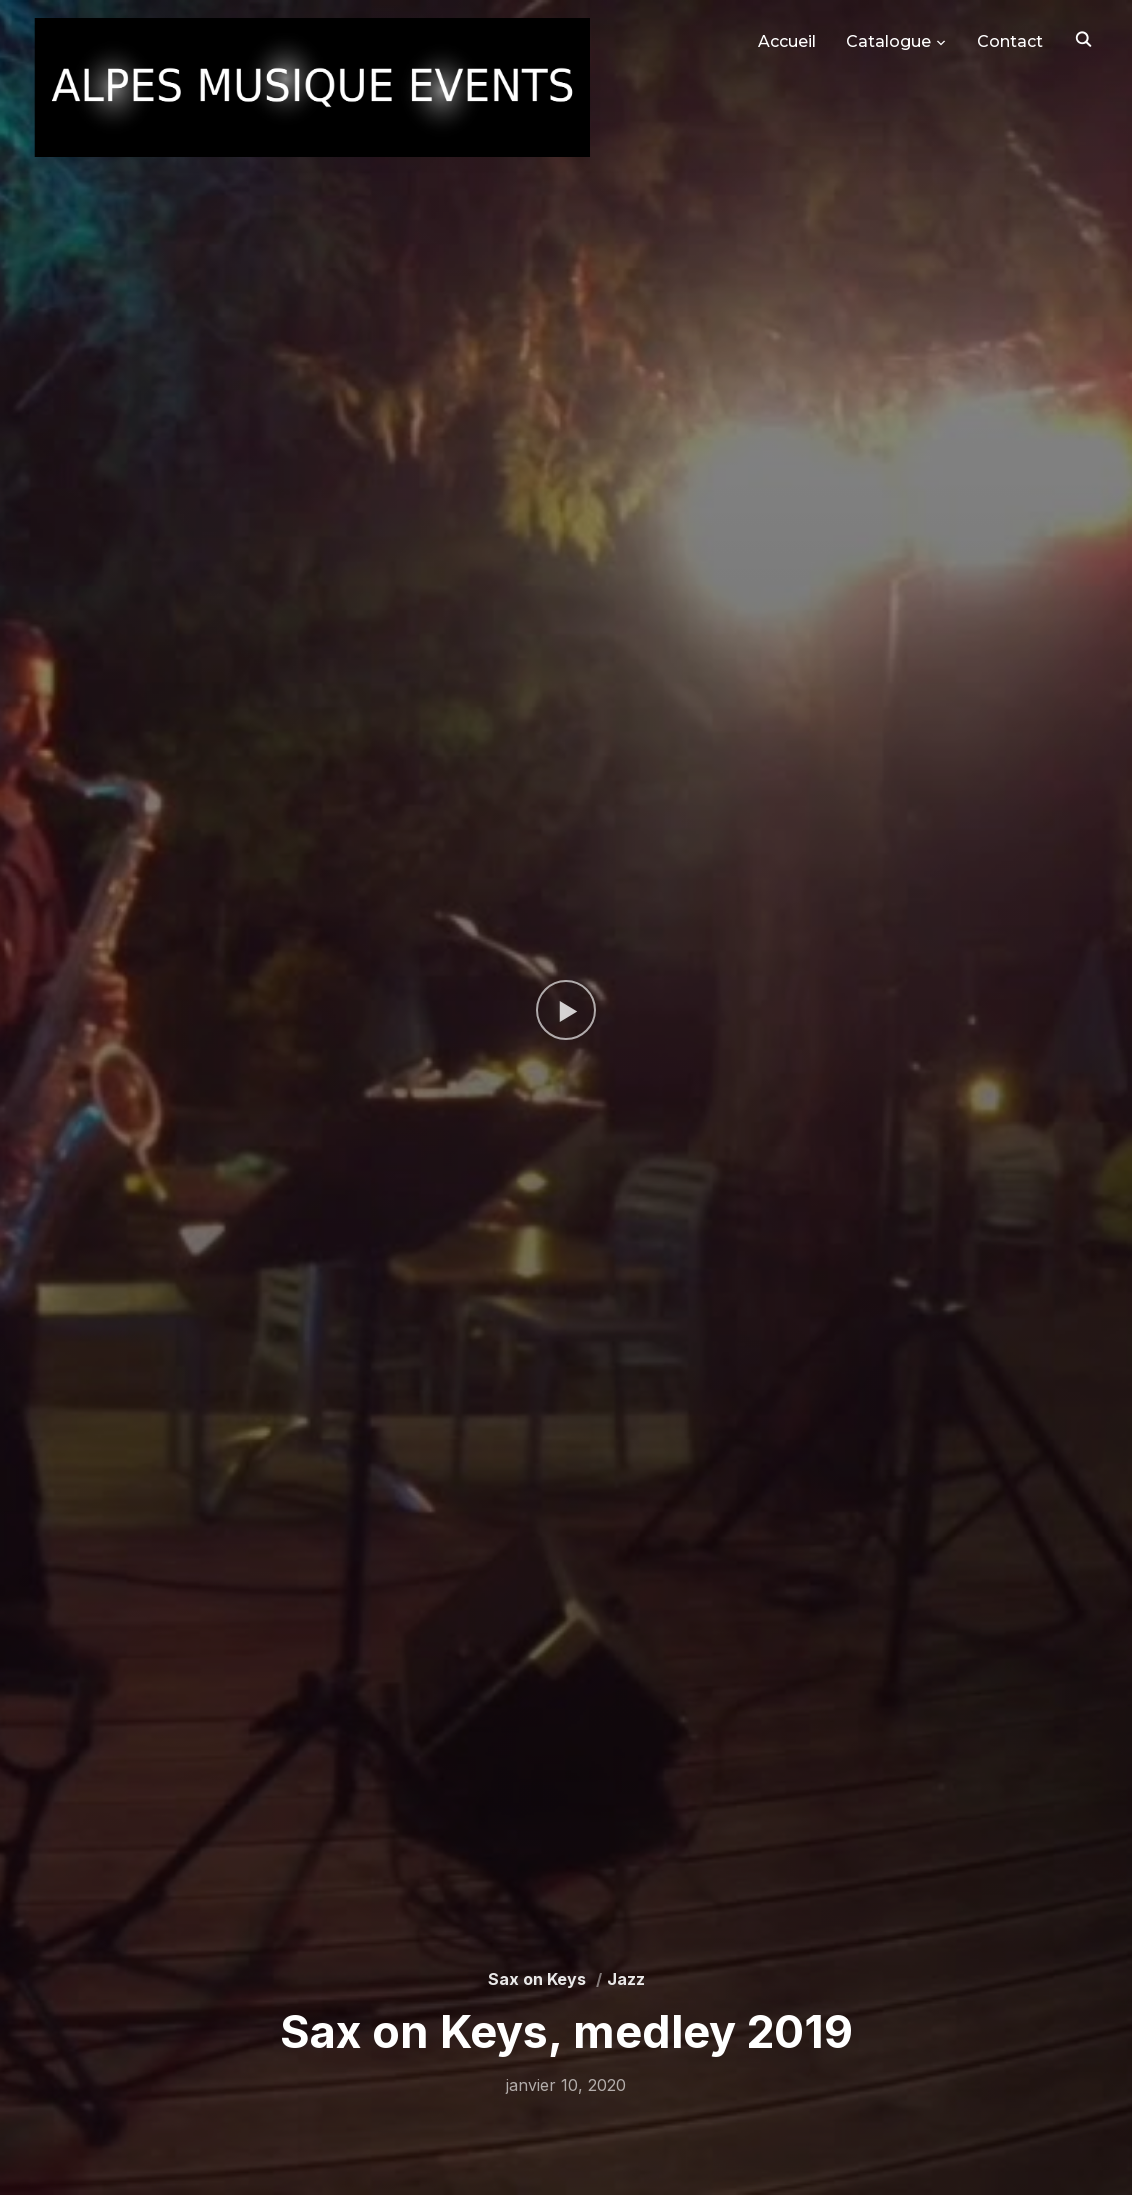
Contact (1010, 41)
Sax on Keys (537, 1979)
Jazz (626, 1979)
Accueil (787, 41)
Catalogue (888, 41)
